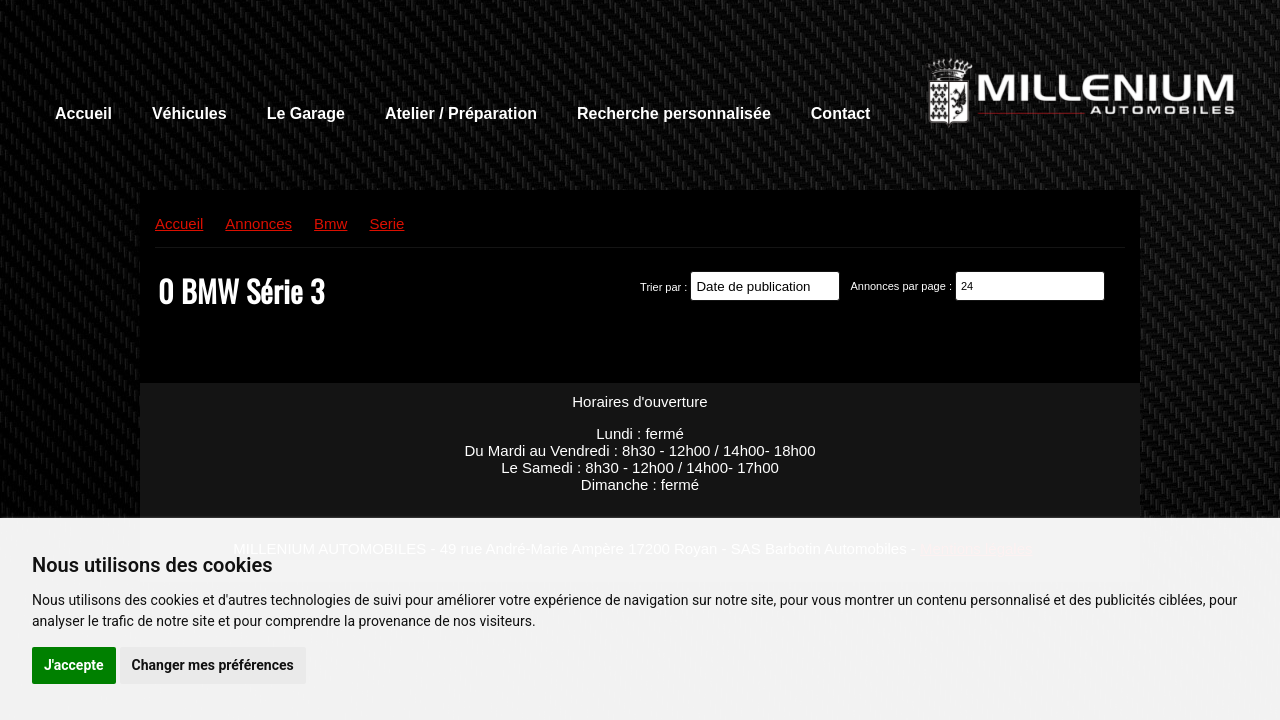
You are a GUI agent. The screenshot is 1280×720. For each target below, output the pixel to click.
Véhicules (189, 113)
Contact (841, 113)
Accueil (83, 113)
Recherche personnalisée (674, 113)
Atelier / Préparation (461, 113)
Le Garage (306, 113)
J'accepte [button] (74, 665)
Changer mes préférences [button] (213, 665)
